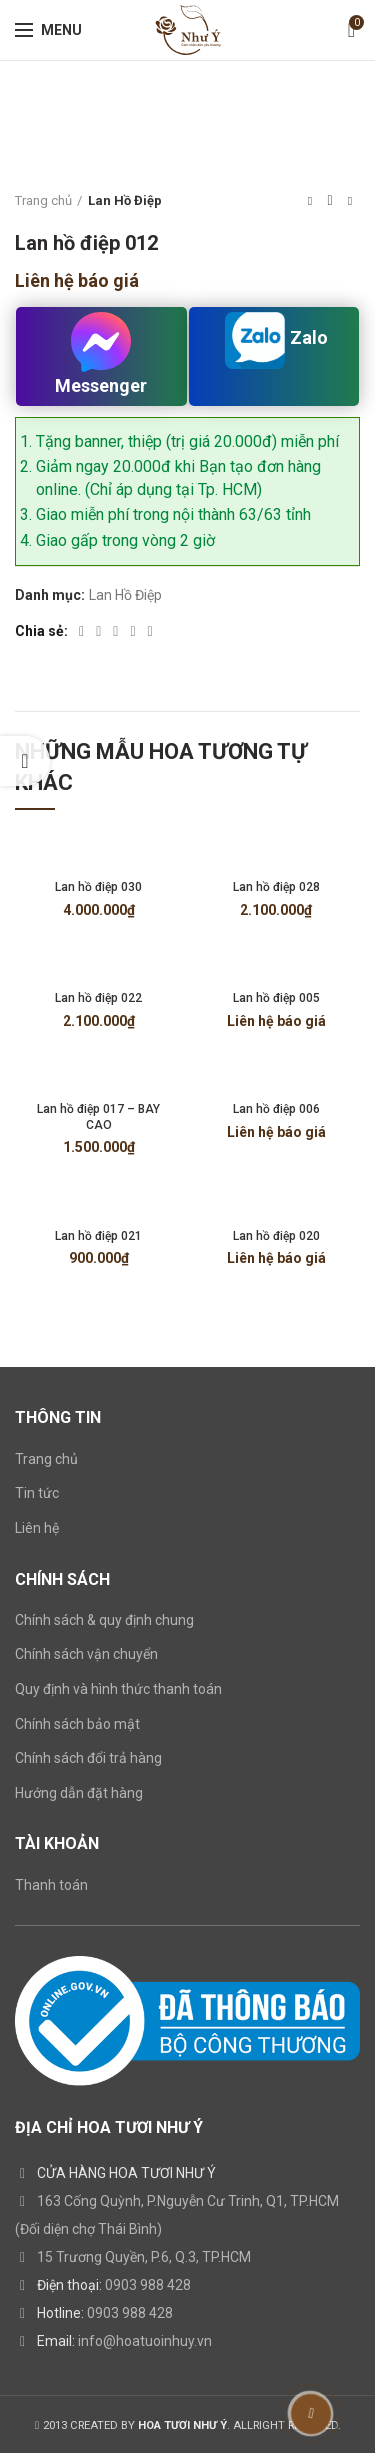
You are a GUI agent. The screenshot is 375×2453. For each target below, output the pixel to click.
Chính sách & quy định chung (104, 1620)
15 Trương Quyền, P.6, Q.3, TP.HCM (144, 2257)
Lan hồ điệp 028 (276, 887)
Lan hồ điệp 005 (276, 998)
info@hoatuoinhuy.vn (145, 2341)
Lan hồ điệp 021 (98, 1236)
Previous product (310, 201)
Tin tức (37, 1493)
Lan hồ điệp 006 (276, 1109)
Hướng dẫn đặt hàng (79, 1793)
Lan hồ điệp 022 (98, 998)
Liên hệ (37, 1528)
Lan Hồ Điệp (125, 200)
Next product (350, 201)
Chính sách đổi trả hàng (88, 1758)
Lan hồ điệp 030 (98, 887)
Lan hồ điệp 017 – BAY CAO (98, 1117)
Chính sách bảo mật (77, 1724)
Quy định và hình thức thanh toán (118, 1689)
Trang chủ (43, 200)
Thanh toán (51, 1885)
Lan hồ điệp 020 (276, 1236)
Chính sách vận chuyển (86, 1654)
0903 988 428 (148, 2285)
